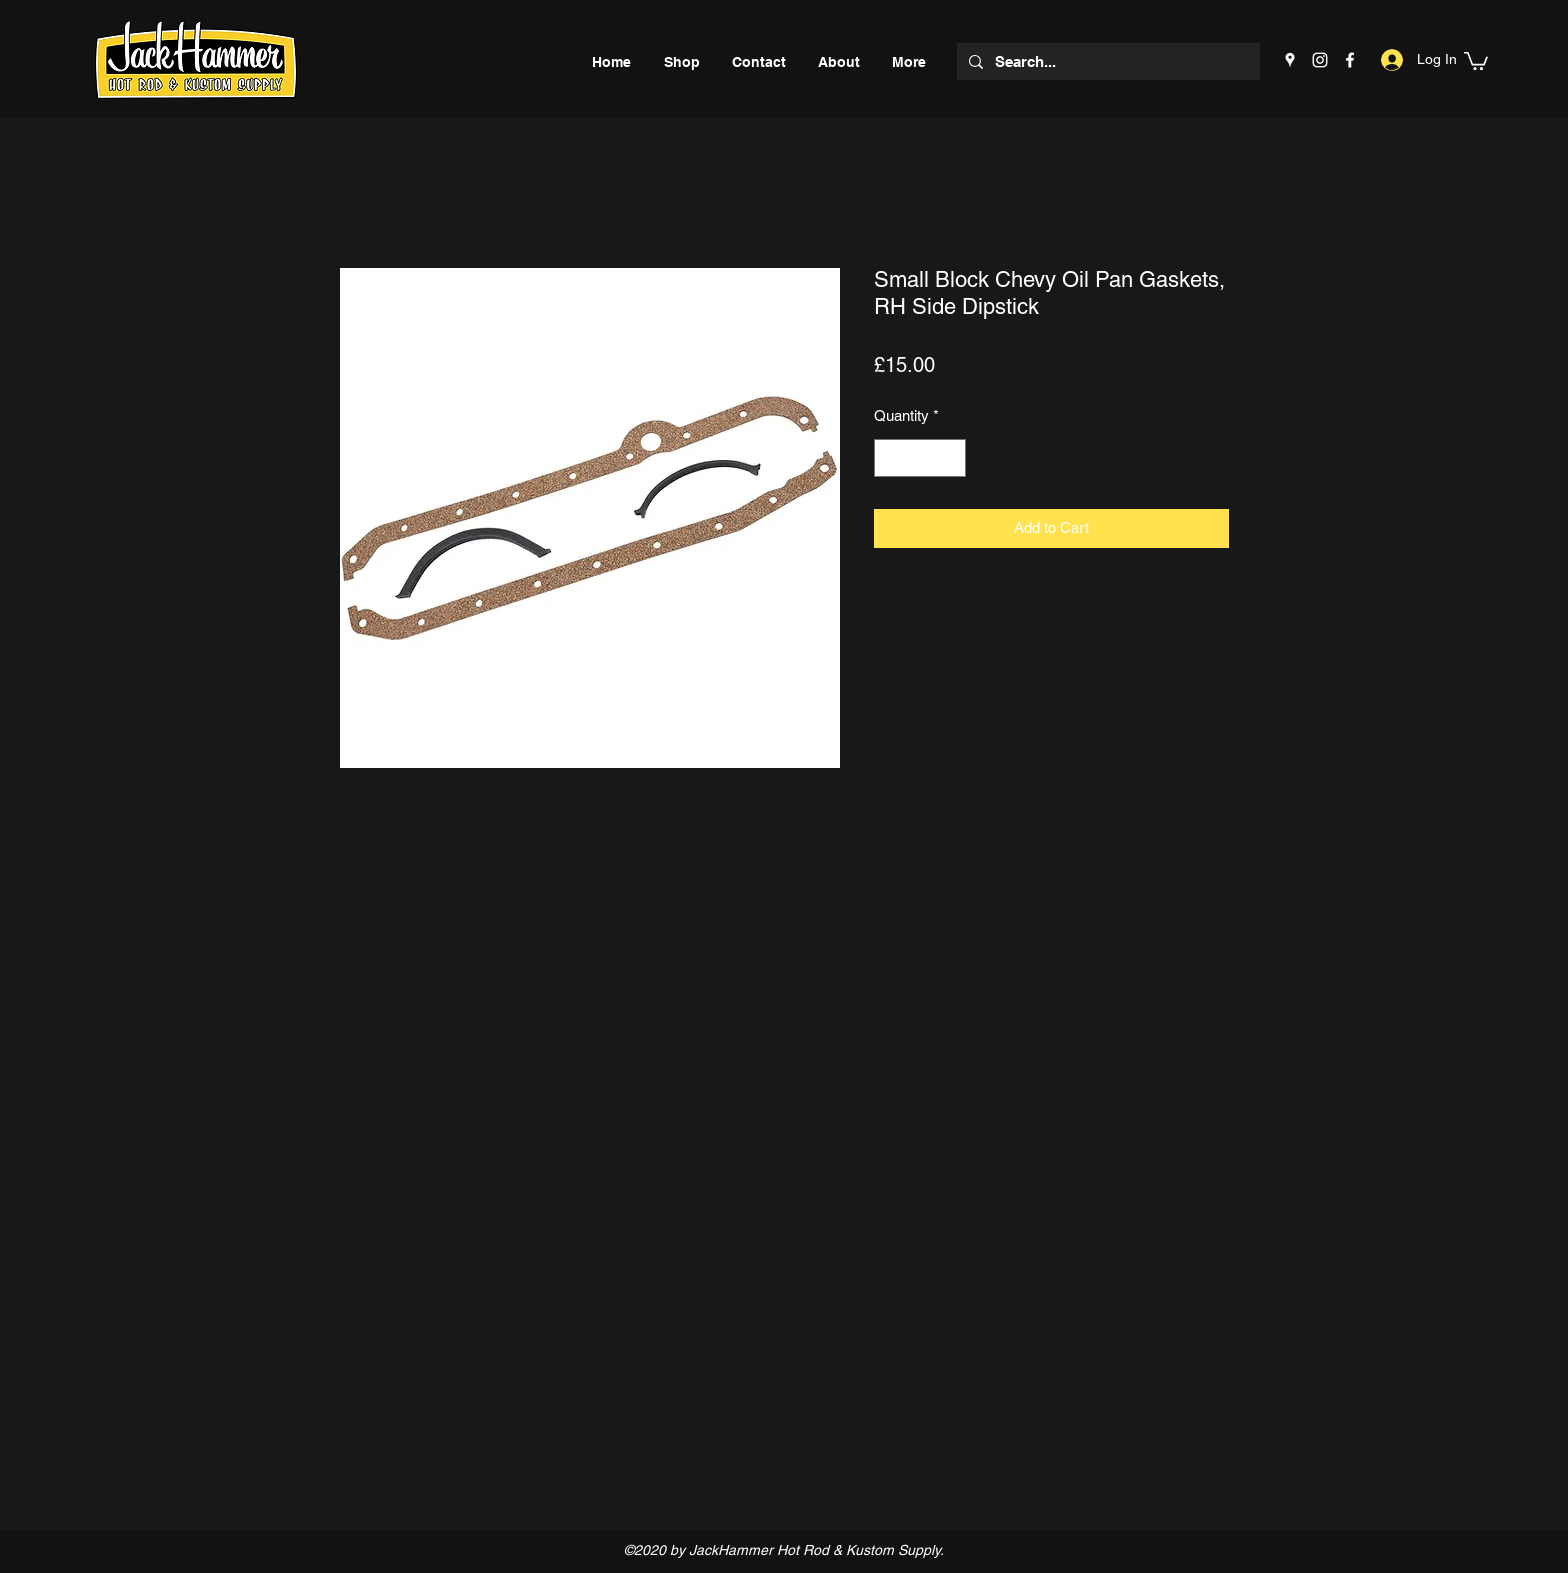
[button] (1476, 60)
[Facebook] (1350, 60)
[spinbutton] (920, 458)
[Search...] (1106, 61)
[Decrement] (890, 458)
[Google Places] (1290, 60)
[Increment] (950, 458)
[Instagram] (1320, 60)
